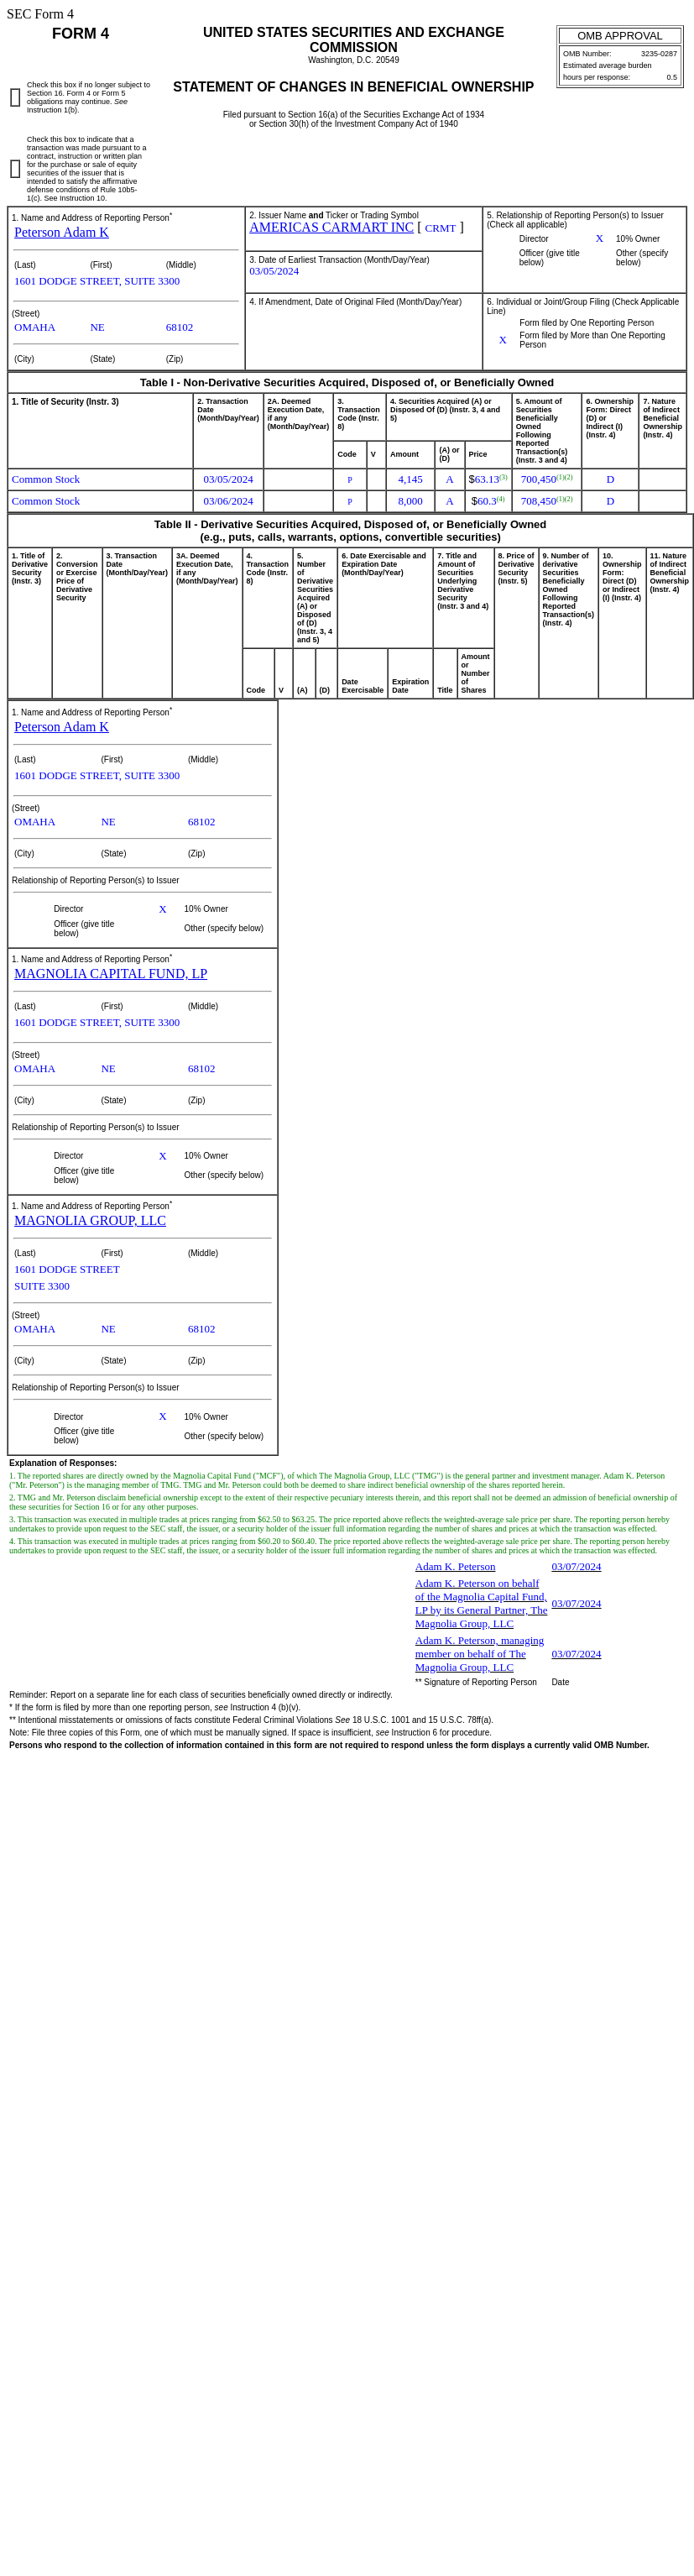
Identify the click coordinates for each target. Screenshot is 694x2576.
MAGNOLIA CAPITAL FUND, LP (110, 973)
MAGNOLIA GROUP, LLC (90, 1220)
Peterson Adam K (61, 232)
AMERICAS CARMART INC (331, 227)
